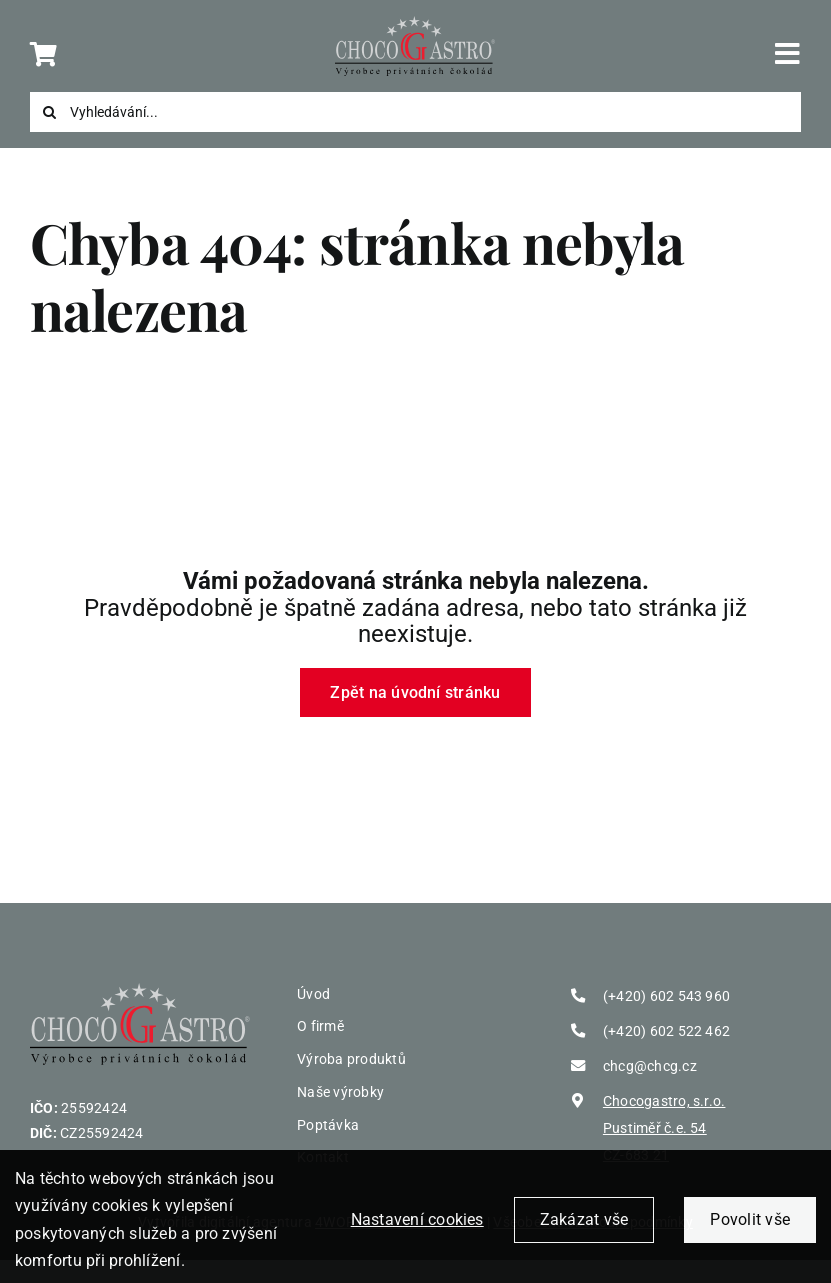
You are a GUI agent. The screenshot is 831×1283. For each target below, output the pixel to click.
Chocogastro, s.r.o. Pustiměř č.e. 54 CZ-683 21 (664, 1128)
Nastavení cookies (417, 1227)
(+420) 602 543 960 (666, 996)
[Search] (50, 112)
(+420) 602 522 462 (666, 1031)
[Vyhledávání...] (415, 112)
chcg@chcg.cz (650, 1066)
